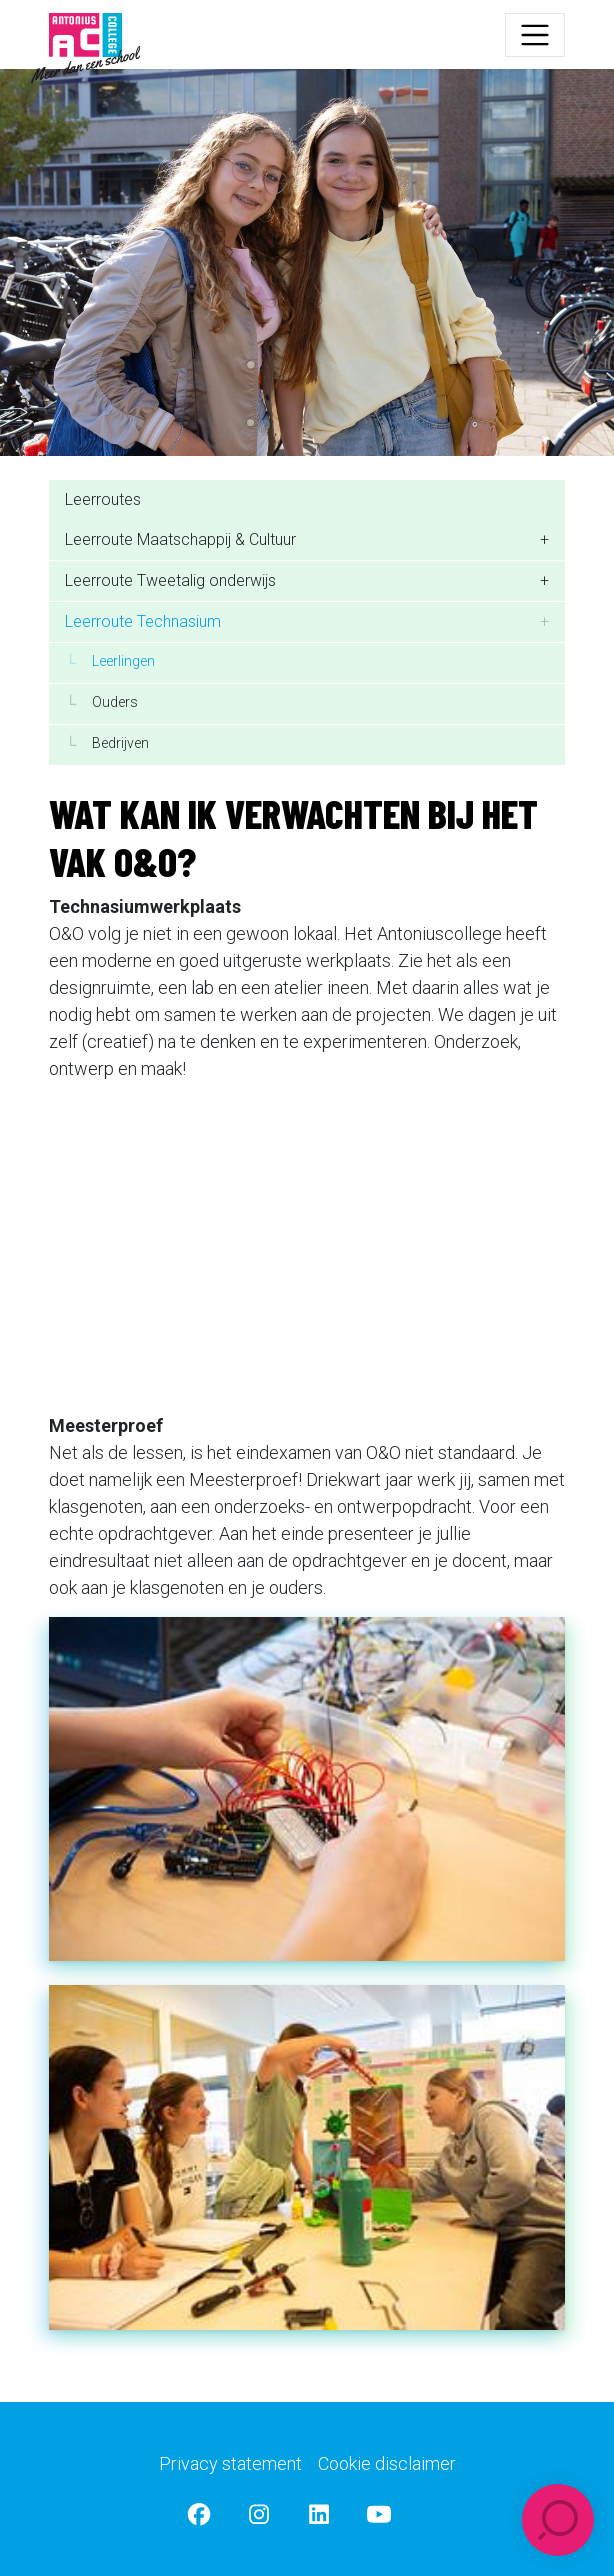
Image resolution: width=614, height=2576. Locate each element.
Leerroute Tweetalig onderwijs (170, 580)
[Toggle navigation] (535, 35)
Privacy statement (230, 2463)
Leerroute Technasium (143, 621)
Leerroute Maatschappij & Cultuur (180, 539)
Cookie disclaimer (387, 2463)
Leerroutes (103, 499)
